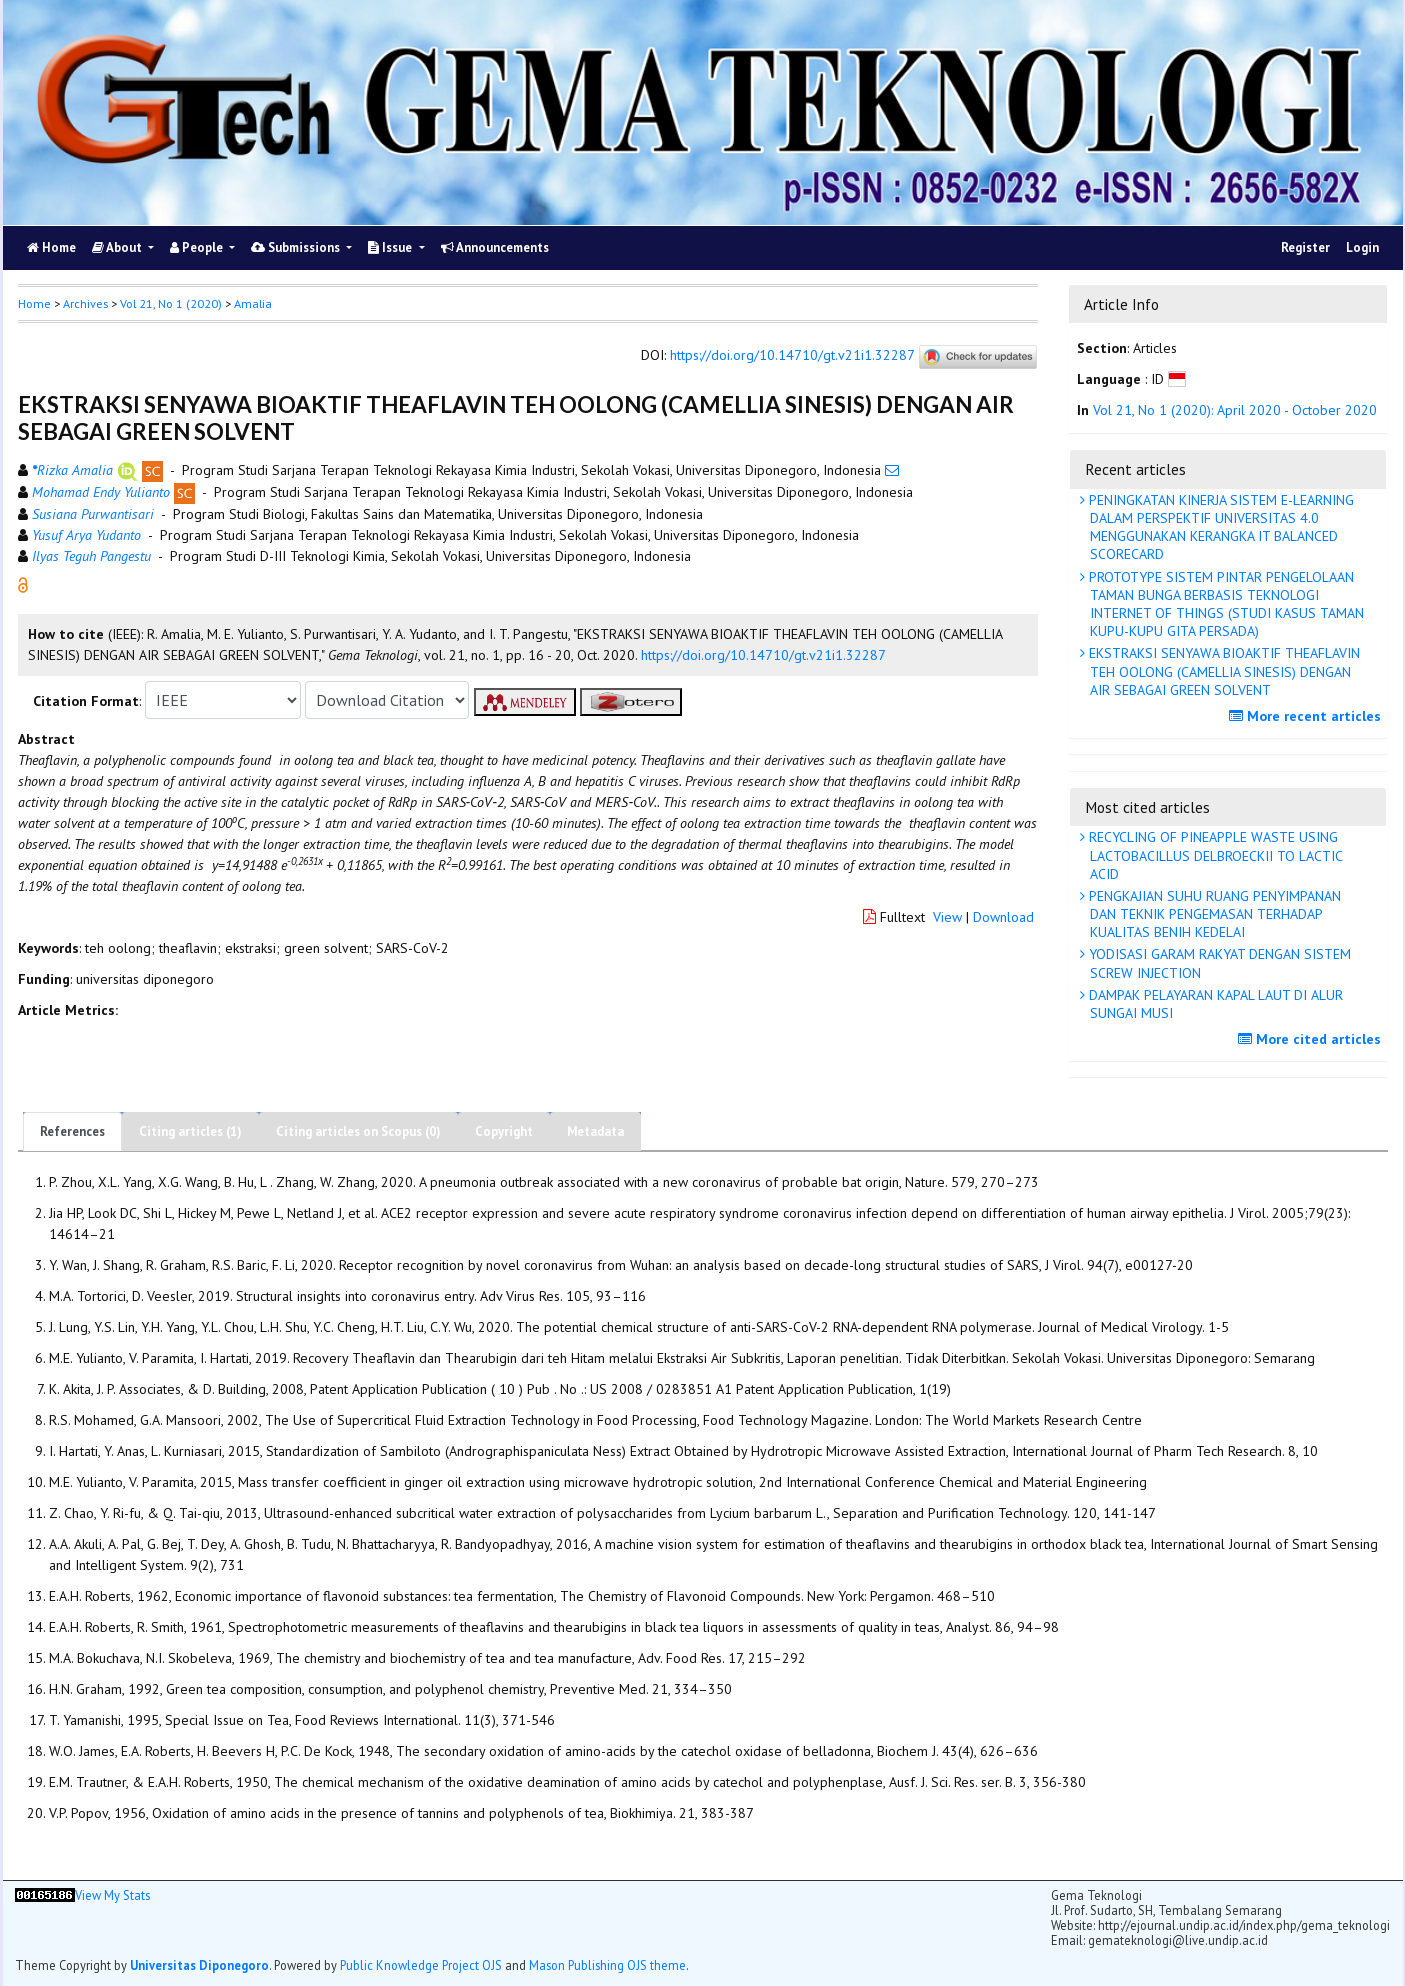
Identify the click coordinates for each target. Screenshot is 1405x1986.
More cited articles (1312, 1039)
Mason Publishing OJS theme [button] (607, 1965)
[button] (23, 584)
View (947, 917)
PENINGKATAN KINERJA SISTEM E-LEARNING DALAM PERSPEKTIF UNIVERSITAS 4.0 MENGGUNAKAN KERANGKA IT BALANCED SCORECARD (1219, 527)
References (72, 1131)
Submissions (297, 247)
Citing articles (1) (190, 1131)
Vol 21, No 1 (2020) (171, 303)
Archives (85, 303)
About (118, 247)
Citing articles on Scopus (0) (358, 1131)
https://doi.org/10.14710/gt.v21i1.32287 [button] (763, 655)
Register (1305, 247)
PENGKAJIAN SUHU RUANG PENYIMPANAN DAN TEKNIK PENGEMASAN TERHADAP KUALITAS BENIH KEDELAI (1213, 914)
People (198, 247)
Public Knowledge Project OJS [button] (421, 1965)
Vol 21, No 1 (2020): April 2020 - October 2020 (1235, 410)
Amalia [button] (253, 303)
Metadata (595, 1131)
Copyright (504, 1131)
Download (1003, 917)
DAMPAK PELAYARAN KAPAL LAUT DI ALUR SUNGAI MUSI (1214, 1004)
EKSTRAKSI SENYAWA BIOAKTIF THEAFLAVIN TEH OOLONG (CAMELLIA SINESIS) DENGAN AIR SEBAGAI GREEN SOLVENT (1222, 671)
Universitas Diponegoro (199, 1965)
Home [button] (34, 303)
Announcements (495, 247)
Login (1362, 247)
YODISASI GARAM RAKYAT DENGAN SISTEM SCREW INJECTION (1218, 963)
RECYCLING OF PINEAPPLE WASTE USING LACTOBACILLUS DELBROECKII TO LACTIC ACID (1214, 855)
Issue (391, 247)
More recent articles (1307, 716)
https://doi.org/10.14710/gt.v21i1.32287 (792, 356)
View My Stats (112, 1895)
